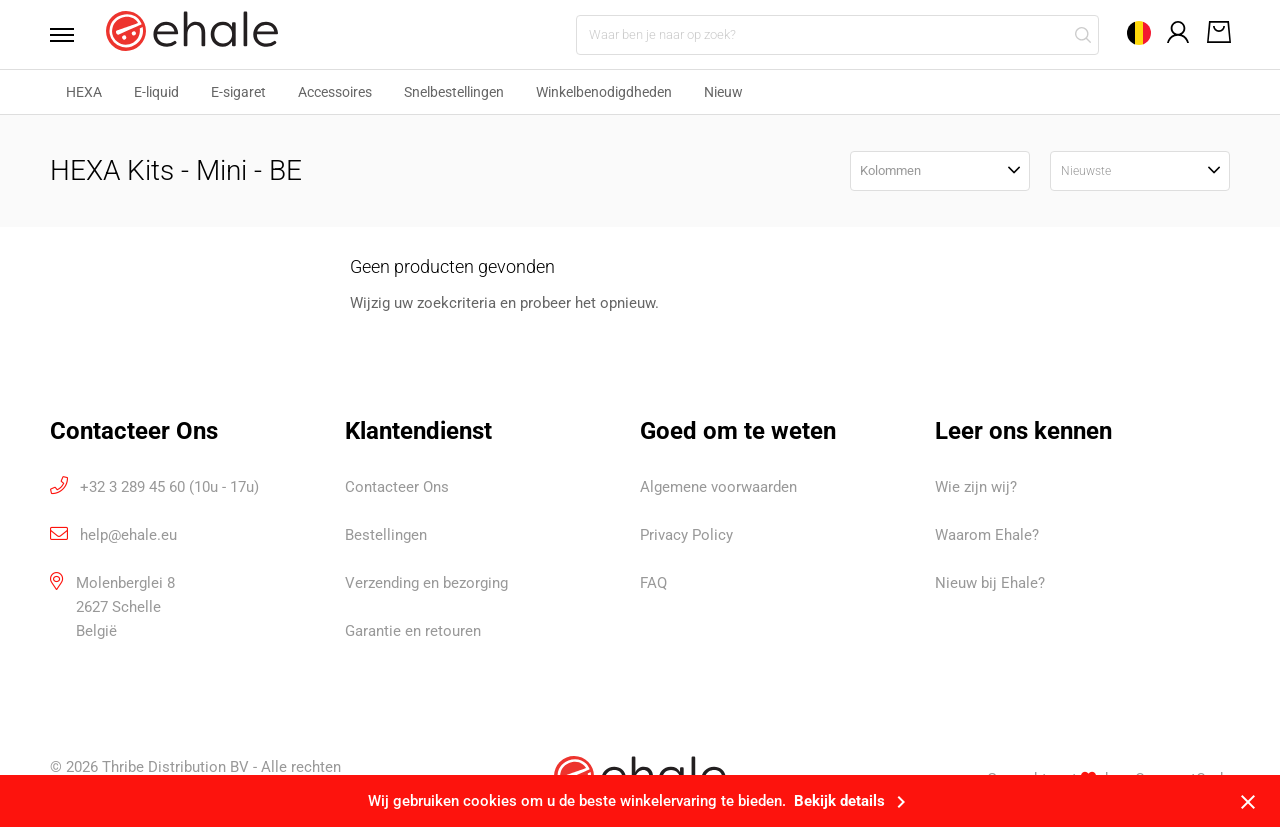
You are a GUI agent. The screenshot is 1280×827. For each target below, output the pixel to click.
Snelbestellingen (454, 92)
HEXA (84, 92)
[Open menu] (68, 35)
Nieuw (723, 92)
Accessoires (335, 92)
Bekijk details (853, 801)
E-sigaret (238, 92)
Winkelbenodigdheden (604, 92)
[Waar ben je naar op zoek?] (837, 35)
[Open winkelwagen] (1215, 34)
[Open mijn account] (1179, 33)
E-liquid (156, 92)
